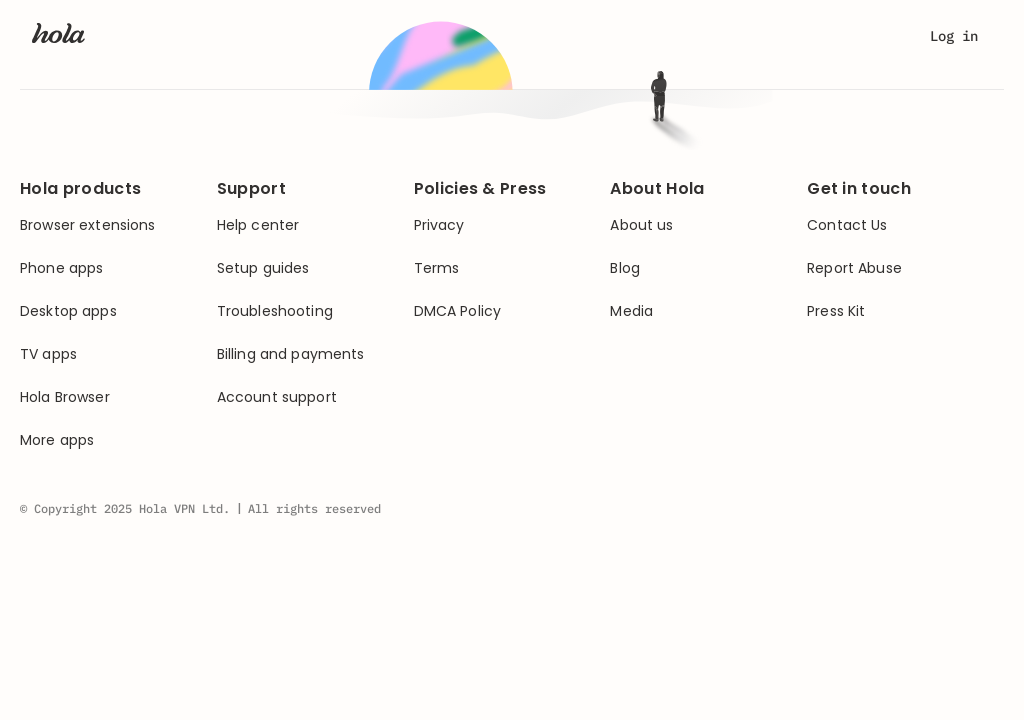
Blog (625, 268)
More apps (57, 440)
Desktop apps (68, 311)
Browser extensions (88, 225)
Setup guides (263, 268)
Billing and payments (291, 354)
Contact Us (847, 225)
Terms (437, 268)
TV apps (48, 354)
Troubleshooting (275, 311)
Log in (954, 36)
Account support (277, 397)
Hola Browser (65, 397)
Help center (258, 225)
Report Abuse (854, 268)
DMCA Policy (458, 311)
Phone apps (61, 268)
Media (631, 311)
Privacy (439, 225)
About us (641, 225)
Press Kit (836, 311)
